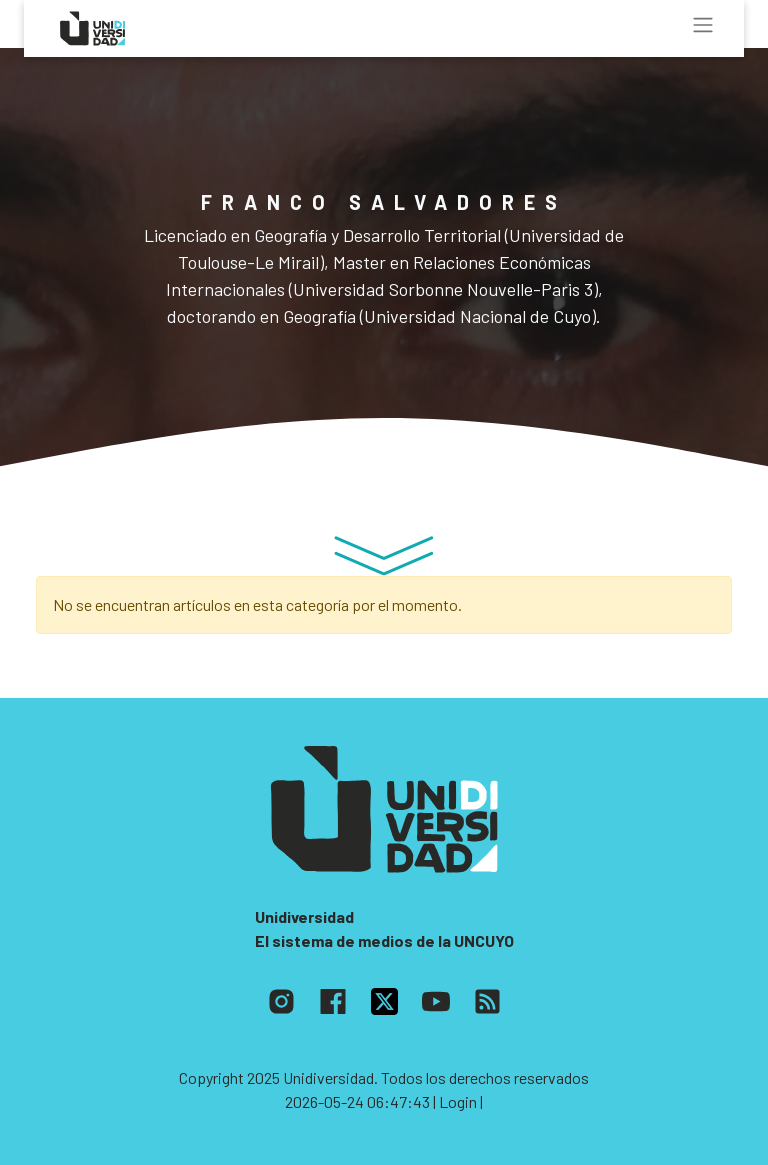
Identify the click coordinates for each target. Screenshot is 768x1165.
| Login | (458, 1101)
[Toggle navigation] (703, 25)
